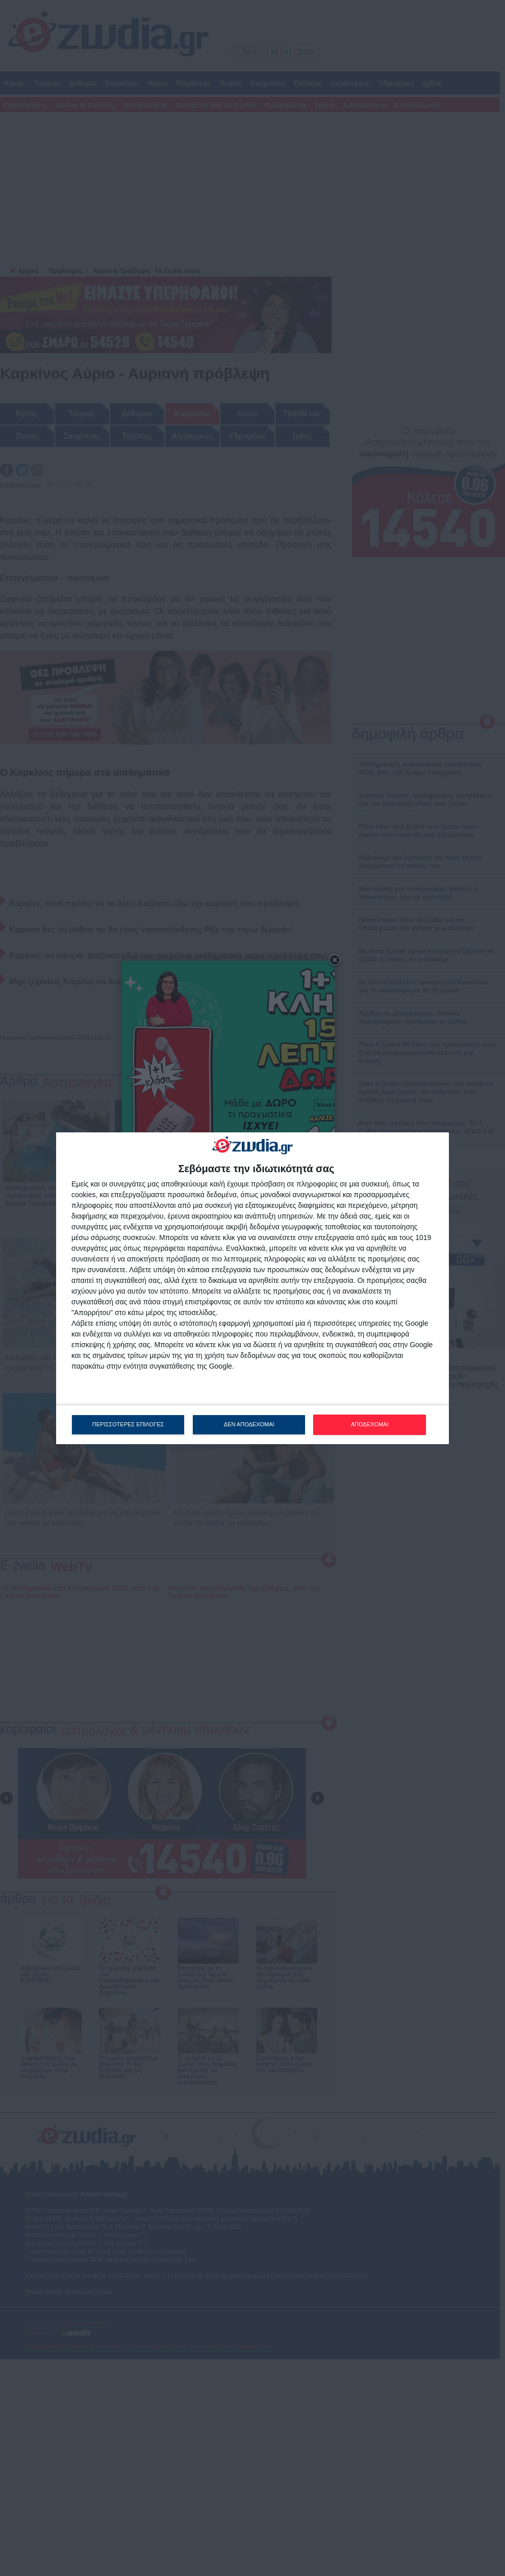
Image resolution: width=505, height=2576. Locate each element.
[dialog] (252, 1288)
